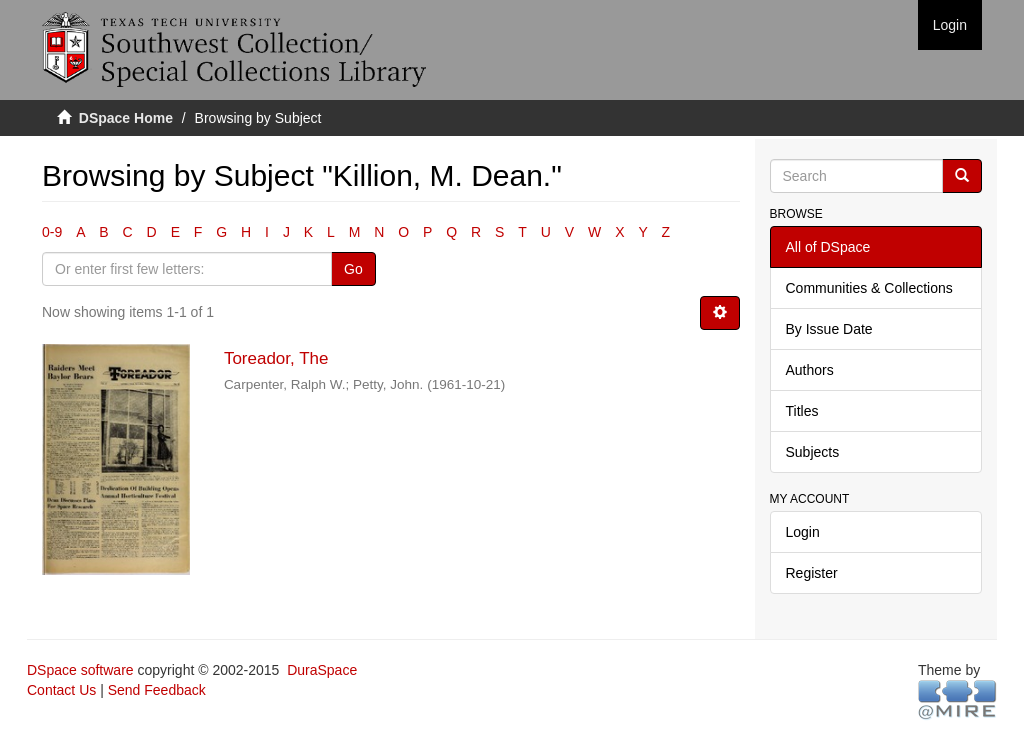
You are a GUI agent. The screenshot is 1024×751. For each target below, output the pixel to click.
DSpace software (80, 670)
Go (353, 269)
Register (812, 573)
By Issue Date (829, 329)
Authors (810, 370)
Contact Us (61, 690)
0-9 (52, 232)
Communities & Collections (869, 288)
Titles (802, 411)
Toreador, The (276, 358)
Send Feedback (157, 690)
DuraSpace (322, 670)
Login (803, 532)
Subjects (813, 452)
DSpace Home (126, 118)
